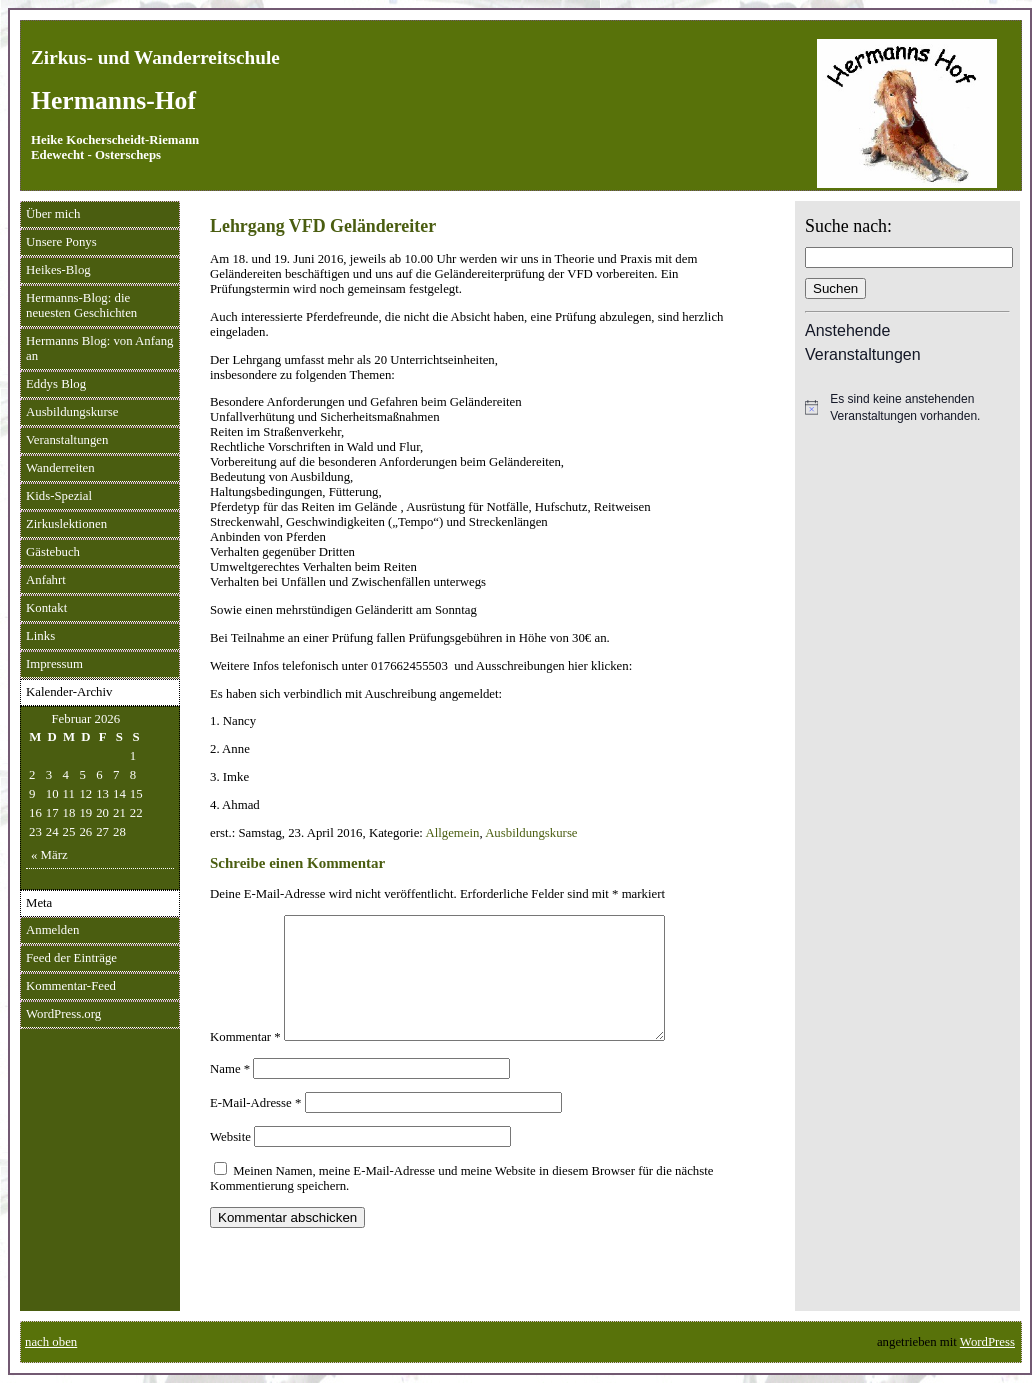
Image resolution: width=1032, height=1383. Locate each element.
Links (40, 636)
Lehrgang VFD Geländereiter (323, 226)
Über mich (53, 214)
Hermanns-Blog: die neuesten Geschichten (81, 305)
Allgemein (452, 833)
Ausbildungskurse (72, 412)
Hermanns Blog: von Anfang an (100, 348)
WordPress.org (63, 1014)
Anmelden (52, 930)
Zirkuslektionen (66, 524)
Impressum (54, 664)
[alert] (907, 407)
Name (230, 1093)
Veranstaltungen (67, 440)
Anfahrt (46, 580)
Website (230, 1161)
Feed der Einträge (71, 958)
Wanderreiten (60, 468)
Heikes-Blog (58, 270)
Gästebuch (53, 552)
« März (49, 855)
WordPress (987, 1342)
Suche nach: (848, 226)
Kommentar (245, 1061)
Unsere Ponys (61, 242)
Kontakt (46, 608)
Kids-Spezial (59, 496)
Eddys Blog (56, 384)
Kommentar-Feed (71, 986)
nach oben (51, 1342)
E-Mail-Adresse (255, 1127)
